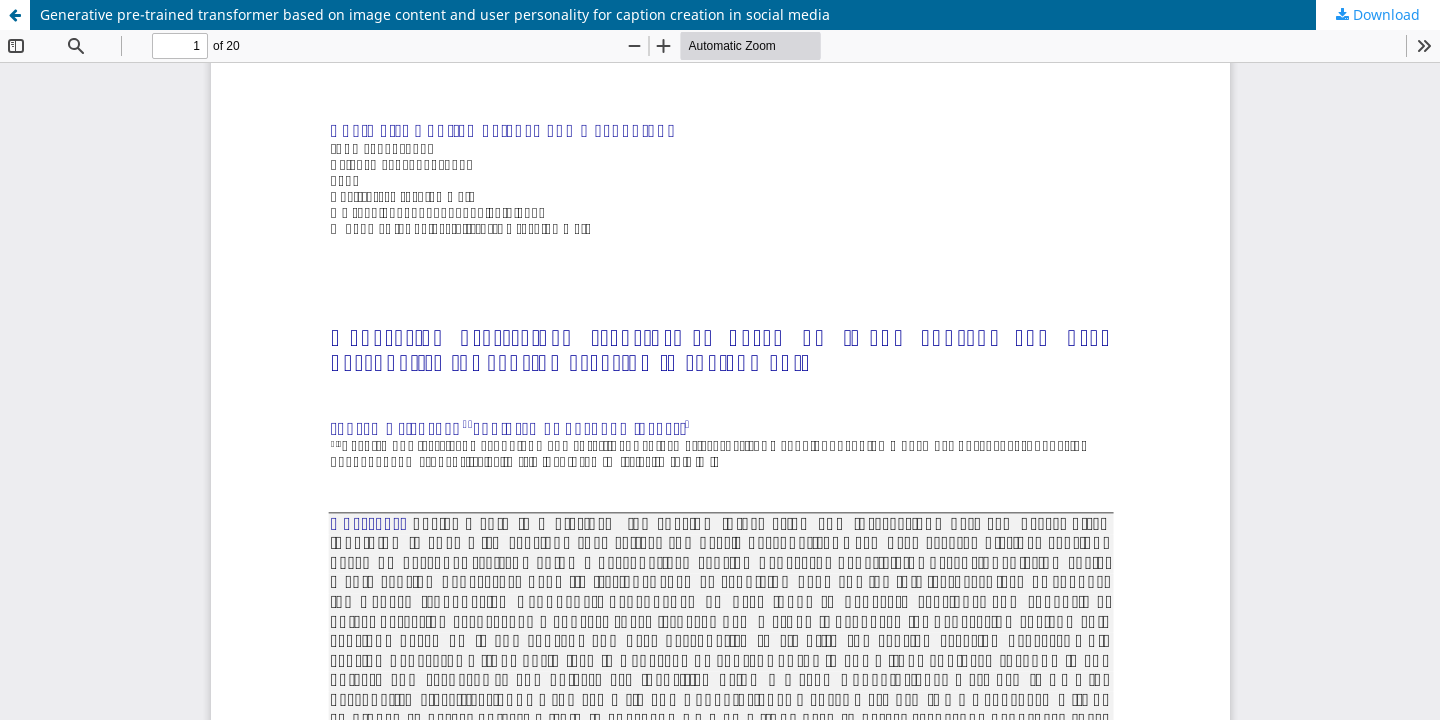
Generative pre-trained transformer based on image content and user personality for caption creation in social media (435, 14)
